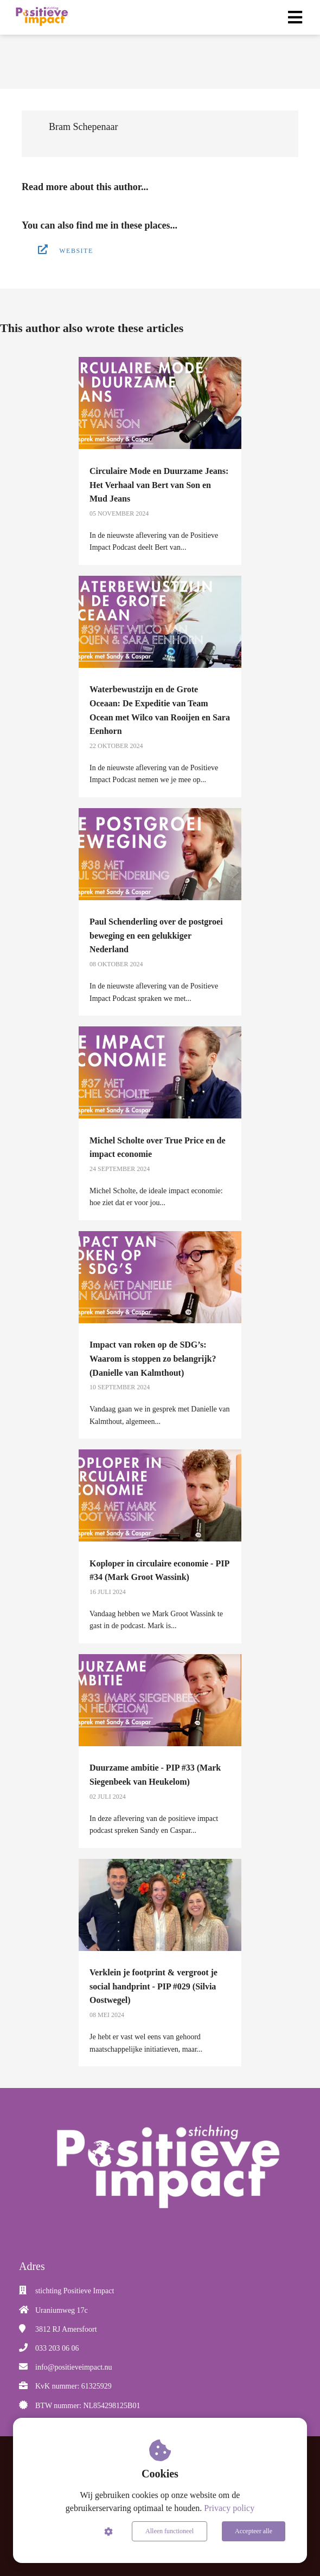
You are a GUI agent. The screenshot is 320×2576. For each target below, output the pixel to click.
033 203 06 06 (57, 2348)
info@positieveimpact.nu (73, 2367)
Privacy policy (229, 2508)
